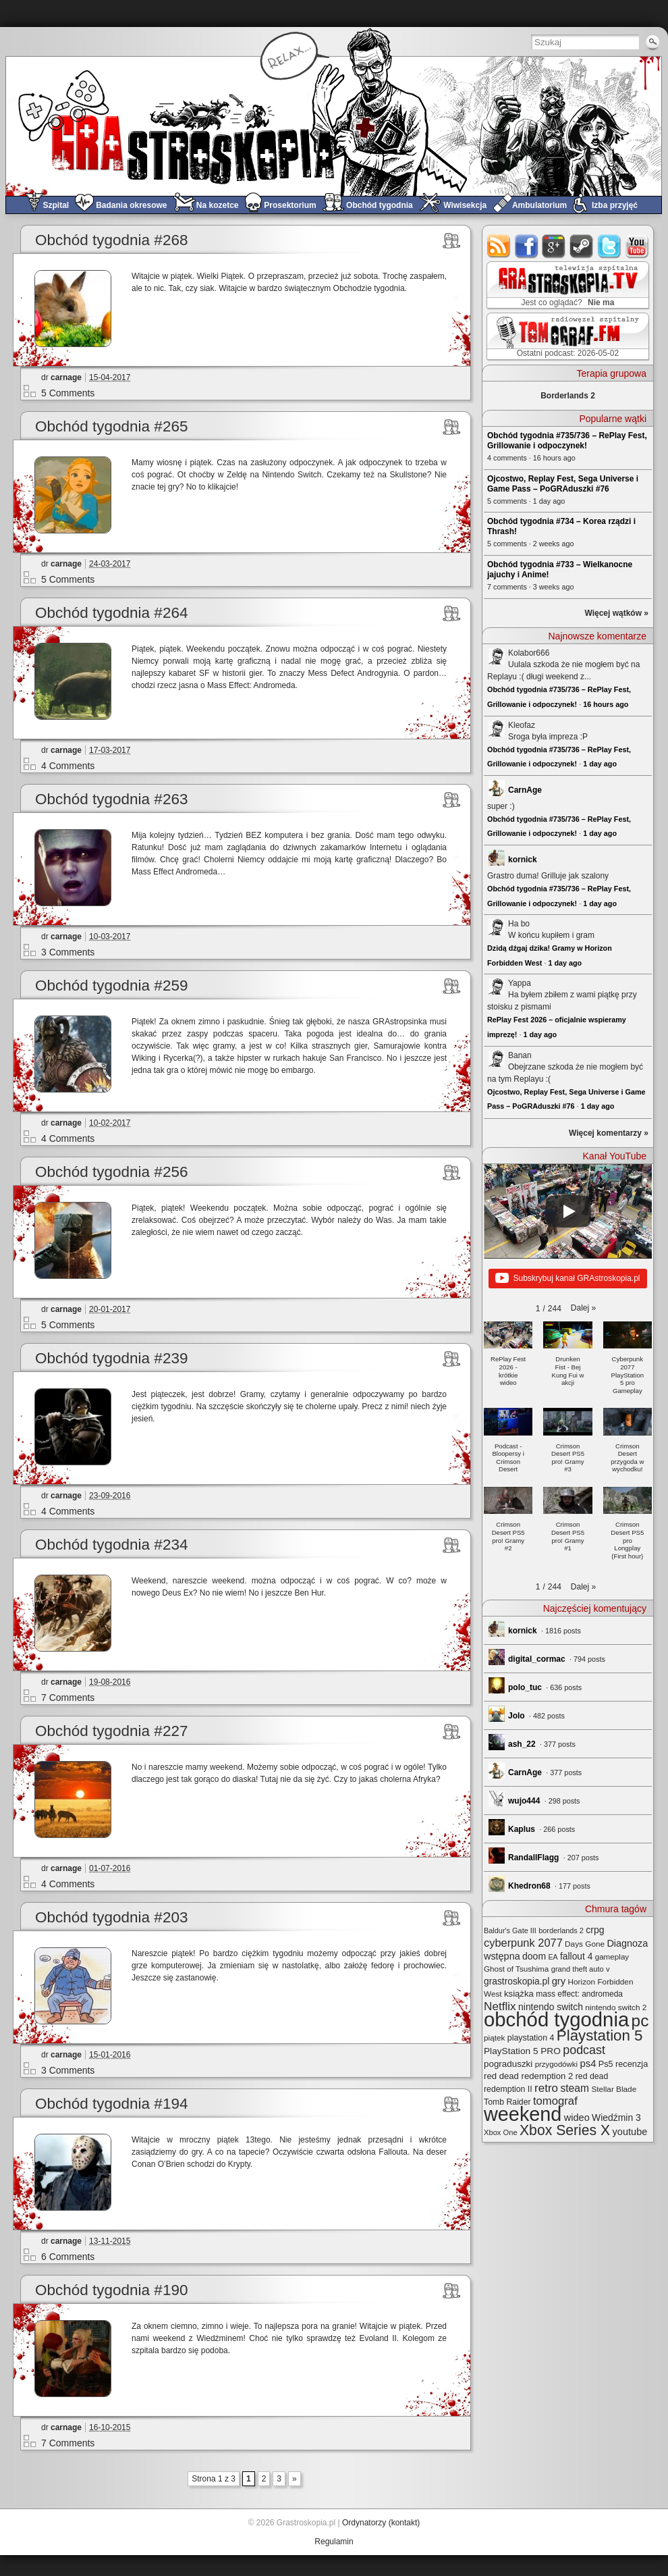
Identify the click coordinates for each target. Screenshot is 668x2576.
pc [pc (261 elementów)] (640, 2021)
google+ (554, 246)
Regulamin (333, 2541)
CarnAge (525, 790)
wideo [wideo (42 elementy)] (577, 2117)
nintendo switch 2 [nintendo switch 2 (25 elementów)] (615, 2007)
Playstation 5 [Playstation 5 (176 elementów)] (600, 2035)
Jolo (516, 1715)
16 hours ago (605, 704)
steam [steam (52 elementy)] (574, 2088)
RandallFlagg (533, 1857)
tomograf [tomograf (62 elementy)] (555, 2101)
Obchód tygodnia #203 (111, 1917)
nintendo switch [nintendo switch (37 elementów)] (550, 2006)
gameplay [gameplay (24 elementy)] (612, 1956)
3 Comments (67, 952)
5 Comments (67, 393)
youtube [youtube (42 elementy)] (630, 2131)
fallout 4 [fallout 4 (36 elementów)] (576, 1956)
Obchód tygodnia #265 (111, 426)
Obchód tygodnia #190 (111, 2290)
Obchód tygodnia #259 (111, 985)
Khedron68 (529, 1886)
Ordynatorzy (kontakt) (381, 2522)
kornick (522, 859)
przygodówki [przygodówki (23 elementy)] (556, 2064)
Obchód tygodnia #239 (111, 1358)
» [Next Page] (294, 2478)
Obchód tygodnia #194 (111, 2103)
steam (581, 246)
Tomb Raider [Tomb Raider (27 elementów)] (507, 2102)
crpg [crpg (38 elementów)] (595, 1929)
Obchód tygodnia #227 (111, 1731)
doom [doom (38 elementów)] (534, 1956)
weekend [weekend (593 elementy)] (522, 2114)
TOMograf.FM (565, 336)
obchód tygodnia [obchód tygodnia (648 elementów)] (556, 2019)
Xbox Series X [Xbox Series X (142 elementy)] (565, 2130)
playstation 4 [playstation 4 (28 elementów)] (531, 2038)
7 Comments (67, 1697)
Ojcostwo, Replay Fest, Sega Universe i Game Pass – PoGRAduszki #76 (562, 484)
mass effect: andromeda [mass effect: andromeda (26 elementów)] (579, 1994)
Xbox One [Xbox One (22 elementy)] (501, 2132)
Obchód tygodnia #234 (111, 1544)
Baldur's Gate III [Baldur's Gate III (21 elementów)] (510, 1930)
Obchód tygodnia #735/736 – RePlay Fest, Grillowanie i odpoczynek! (567, 440)
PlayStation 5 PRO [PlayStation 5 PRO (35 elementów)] (522, 2051)
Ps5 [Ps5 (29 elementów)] (606, 2064)
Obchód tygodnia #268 (111, 240)
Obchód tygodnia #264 (111, 612)
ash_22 (522, 1744)
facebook (526, 246)
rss (498, 246)
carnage (66, 377)
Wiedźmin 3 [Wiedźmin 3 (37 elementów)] (616, 2117)
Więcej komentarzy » (608, 1133)
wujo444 (524, 1801)
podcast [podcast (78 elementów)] (584, 2050)
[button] (583, 1308)
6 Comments (67, 2256)
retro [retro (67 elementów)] (546, 2088)
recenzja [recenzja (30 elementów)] (631, 2064)
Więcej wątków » (616, 613)
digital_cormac (536, 1659)
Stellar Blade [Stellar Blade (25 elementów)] (613, 2088)
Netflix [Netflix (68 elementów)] (500, 2006)
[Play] (568, 1211)
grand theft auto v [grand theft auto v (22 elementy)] (580, 1969)
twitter (609, 246)
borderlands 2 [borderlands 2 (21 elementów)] (561, 1930)
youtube (637, 246)
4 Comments (67, 765)
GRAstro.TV (566, 285)
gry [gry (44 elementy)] (559, 1981)
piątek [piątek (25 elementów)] (494, 2037)
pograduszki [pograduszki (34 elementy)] (508, 2064)
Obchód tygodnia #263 (111, 799)
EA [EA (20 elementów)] (552, 1957)
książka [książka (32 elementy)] (519, 1994)
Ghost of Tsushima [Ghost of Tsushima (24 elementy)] (516, 1968)
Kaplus (521, 1829)
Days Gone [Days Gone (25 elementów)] (585, 1943)
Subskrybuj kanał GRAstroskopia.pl (567, 1279)
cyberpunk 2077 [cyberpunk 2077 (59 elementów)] (523, 1943)
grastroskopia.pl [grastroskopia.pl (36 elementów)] (516, 1981)
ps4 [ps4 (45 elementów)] (588, 2063)
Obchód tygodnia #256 (111, 1171)
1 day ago (600, 764)
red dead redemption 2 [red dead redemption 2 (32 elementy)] (528, 2076)
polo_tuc (525, 1687)
